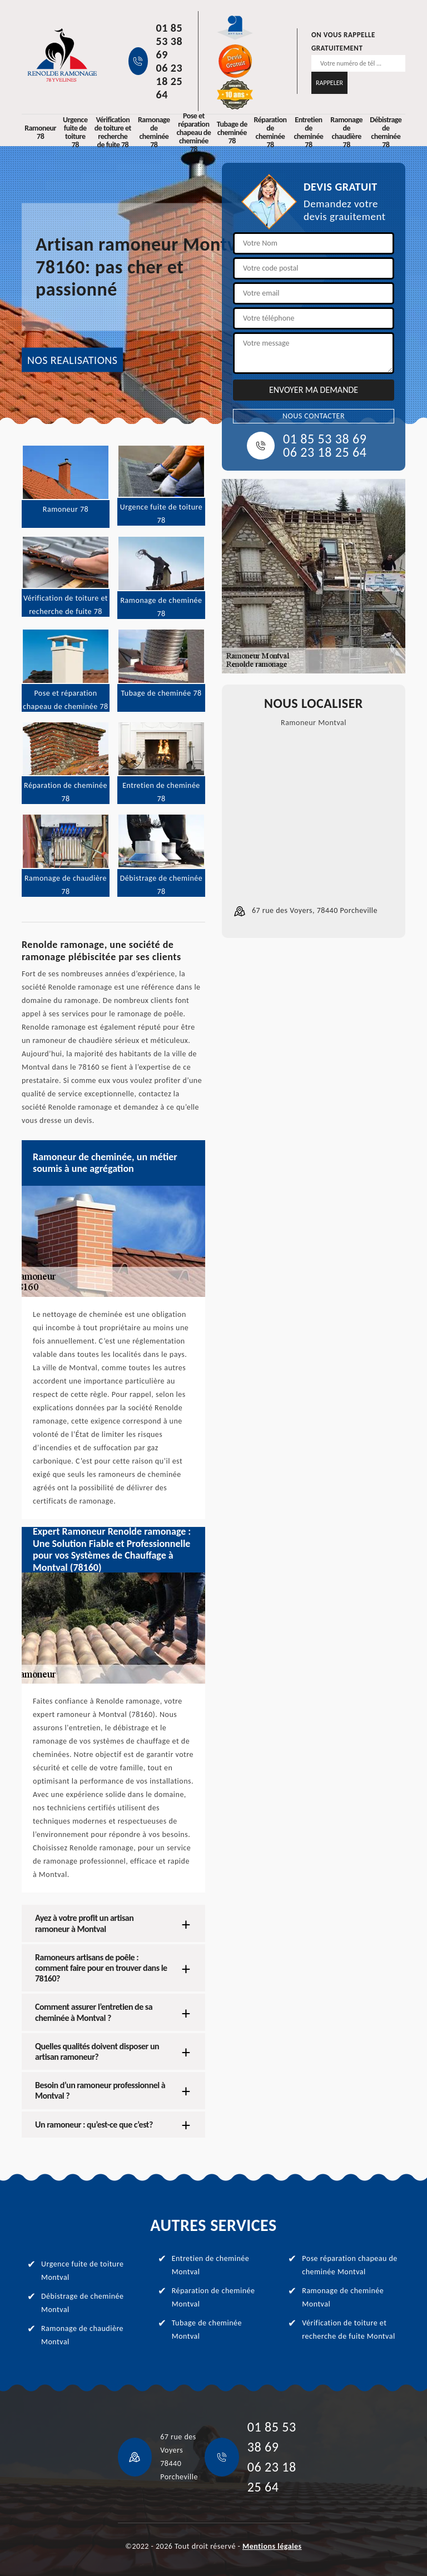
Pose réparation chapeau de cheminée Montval (350, 2265)
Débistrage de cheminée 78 (385, 132)
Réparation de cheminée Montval (213, 2297)
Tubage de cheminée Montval (207, 2329)
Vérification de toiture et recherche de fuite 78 (113, 132)
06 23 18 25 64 (169, 81)
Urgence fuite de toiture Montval (82, 2270)
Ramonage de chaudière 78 (346, 132)
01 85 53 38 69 (169, 41)
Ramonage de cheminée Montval (343, 2297)
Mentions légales (272, 2546)
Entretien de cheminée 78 (308, 132)
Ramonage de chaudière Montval (82, 2335)
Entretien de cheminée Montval (211, 2265)
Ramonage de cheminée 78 (154, 132)
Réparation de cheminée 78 (270, 132)
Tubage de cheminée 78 (232, 132)
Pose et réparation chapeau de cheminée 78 (193, 132)
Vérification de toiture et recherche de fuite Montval (348, 2329)
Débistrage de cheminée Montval (82, 2303)
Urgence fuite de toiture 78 (75, 132)
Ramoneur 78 (40, 132)
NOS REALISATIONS (72, 360)
